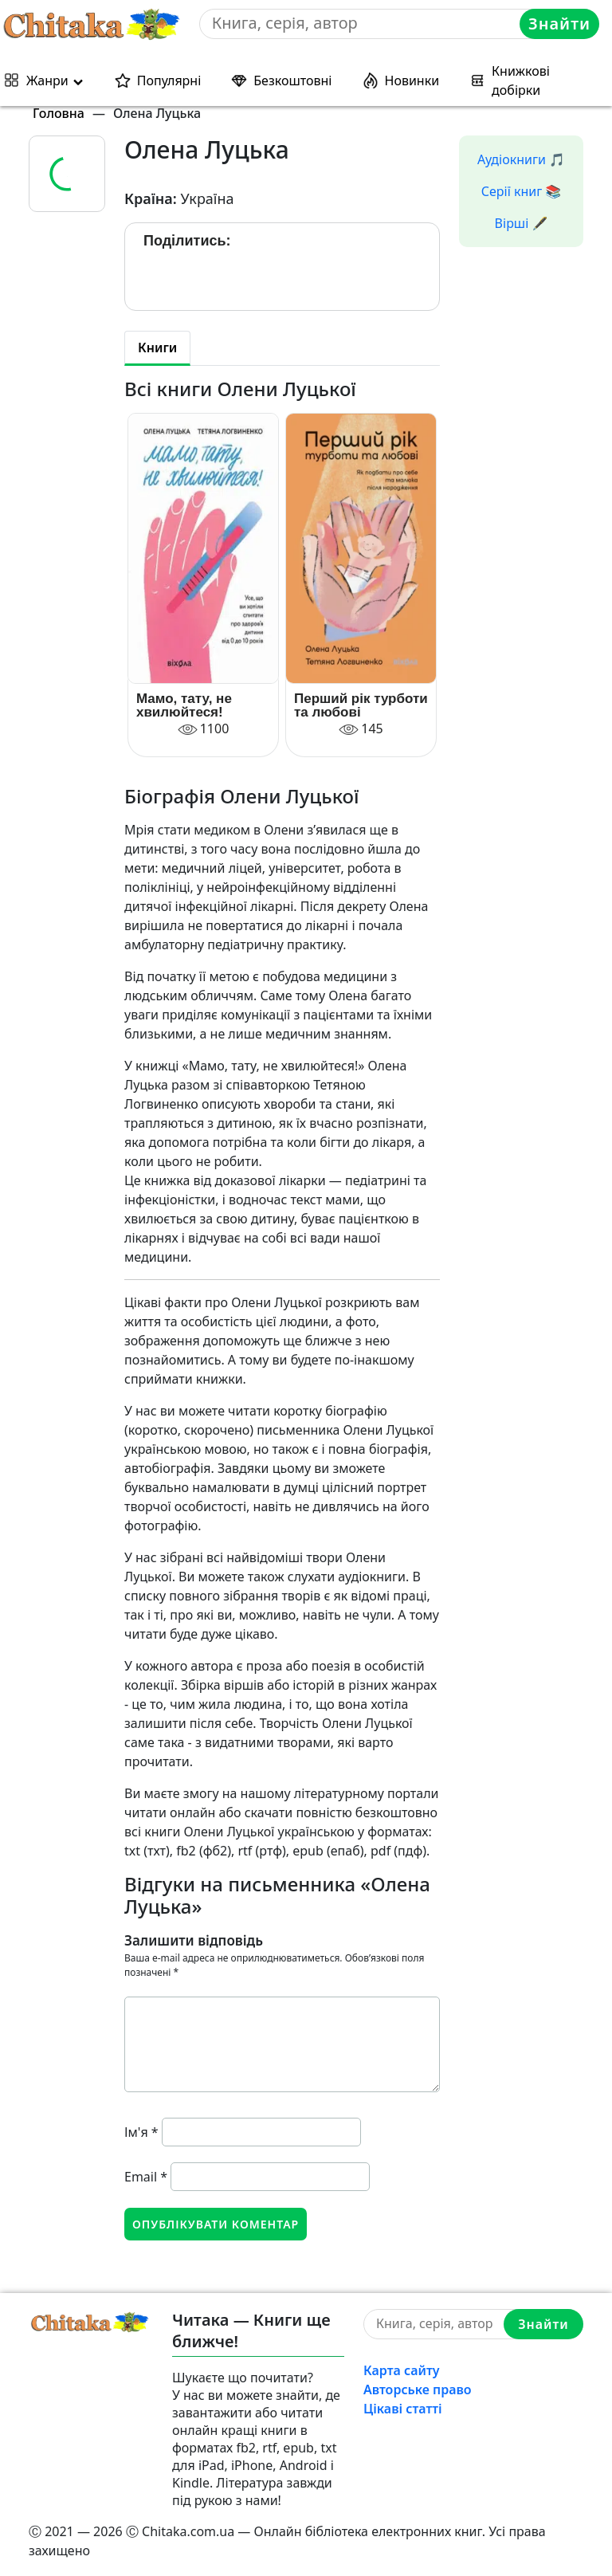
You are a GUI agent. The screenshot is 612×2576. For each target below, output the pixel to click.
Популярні (169, 80)
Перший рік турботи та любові (361, 705)
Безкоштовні (292, 80)
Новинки (412, 80)
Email (145, 2176)
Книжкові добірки (521, 80)
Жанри (47, 80)
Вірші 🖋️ (521, 223)
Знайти (559, 23)
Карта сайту (401, 2370)
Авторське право (417, 2389)
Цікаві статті (402, 2408)
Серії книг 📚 (521, 191)
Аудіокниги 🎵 (521, 159)
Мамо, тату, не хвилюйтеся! (184, 705)
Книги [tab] (157, 347)
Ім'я (141, 2132)
